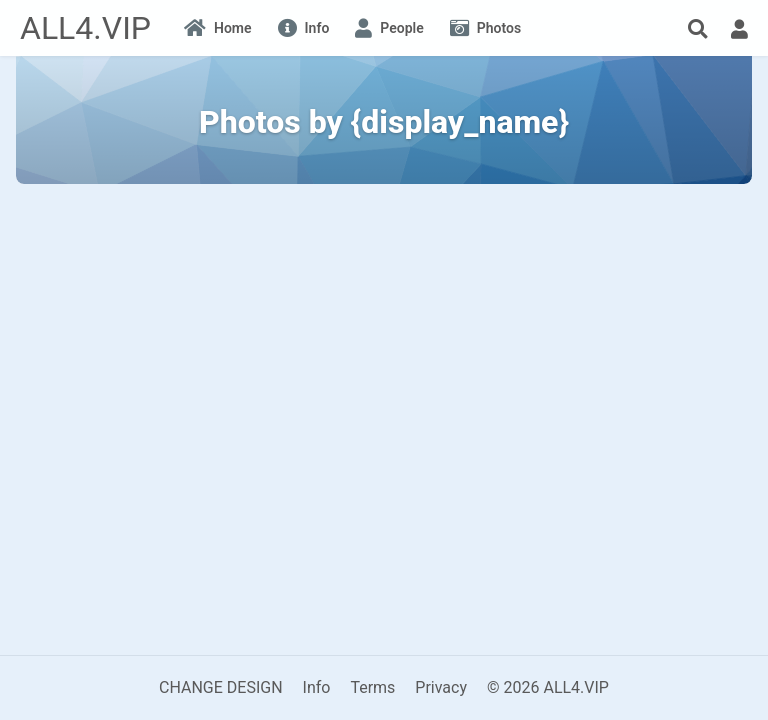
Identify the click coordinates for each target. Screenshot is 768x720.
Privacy (441, 687)
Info (317, 687)
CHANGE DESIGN (221, 687)
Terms (372, 687)
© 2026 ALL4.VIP (548, 687)
